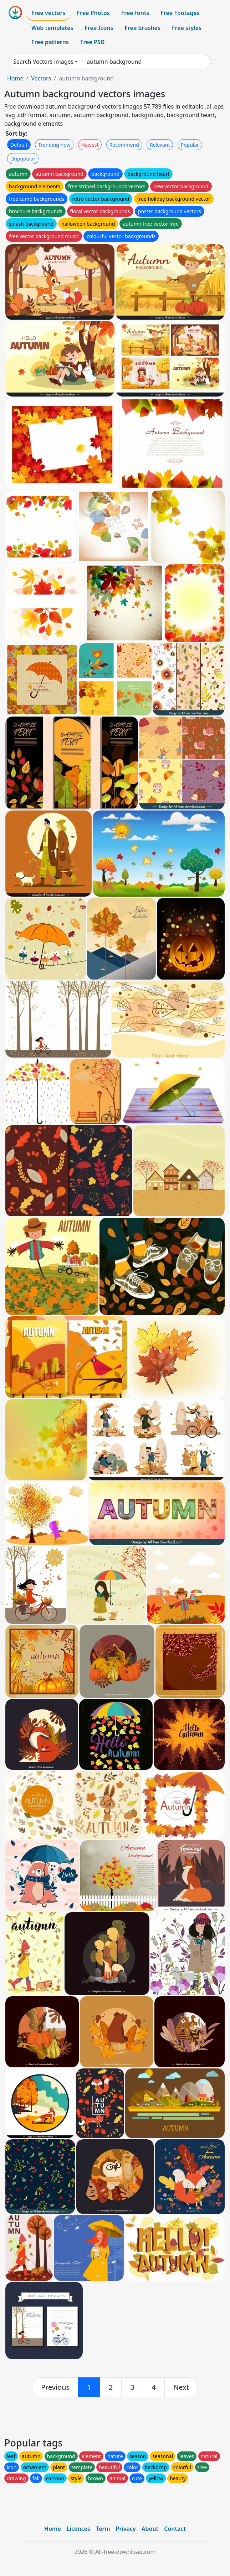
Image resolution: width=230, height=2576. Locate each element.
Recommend (124, 144)
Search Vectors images (43, 61)
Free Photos (93, 13)
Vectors (41, 78)
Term (103, 2529)
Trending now (54, 144)
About (150, 2529)
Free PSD (92, 42)
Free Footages (180, 13)
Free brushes (142, 28)
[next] (181, 2387)
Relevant (160, 144)
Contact (175, 2529)
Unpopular (22, 158)
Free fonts (135, 13)
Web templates (52, 28)
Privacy (126, 2529)
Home (15, 78)
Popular (190, 144)
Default (18, 144)
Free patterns (50, 42)
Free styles (186, 28)
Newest (90, 144)
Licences (78, 2529)
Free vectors (48, 13)
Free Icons (99, 28)
